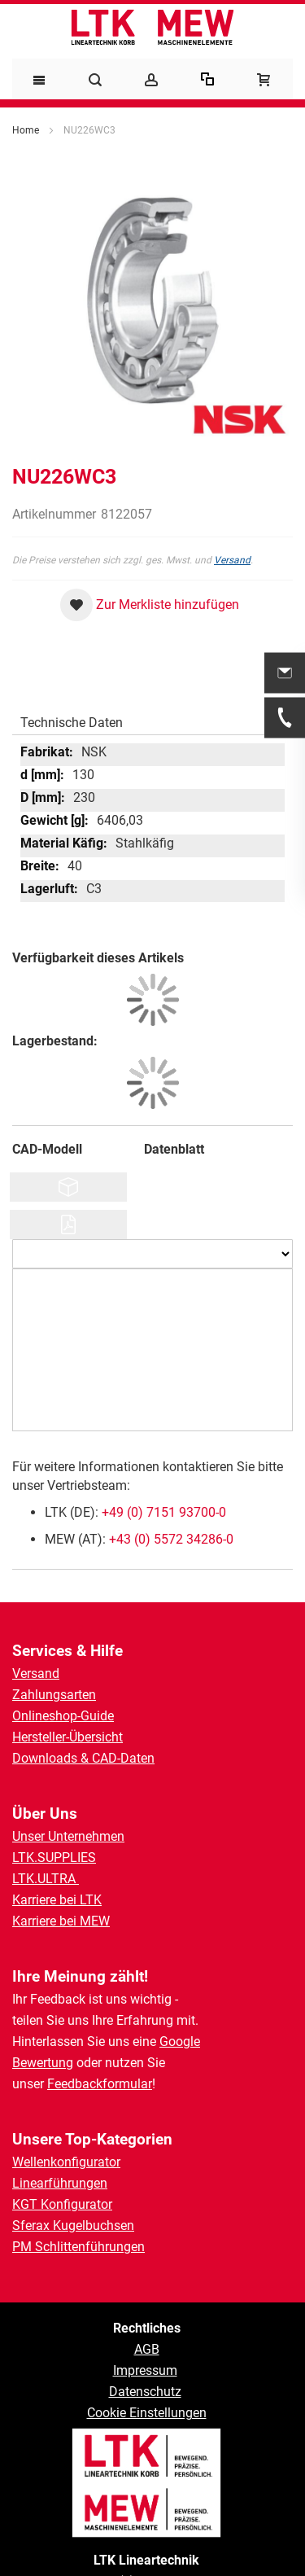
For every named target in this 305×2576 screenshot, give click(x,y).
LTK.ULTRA (45, 1878)
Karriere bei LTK (57, 1900)
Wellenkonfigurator (66, 2162)
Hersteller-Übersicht (67, 1737)
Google (179, 2041)
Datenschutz (145, 2391)
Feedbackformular (99, 2084)
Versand (232, 560)
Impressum (145, 2370)
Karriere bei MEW (61, 1921)
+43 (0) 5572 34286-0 (171, 1539)
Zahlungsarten (54, 1694)
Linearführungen (59, 2183)
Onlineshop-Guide (63, 1716)
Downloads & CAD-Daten (83, 1758)
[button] (149, 605)
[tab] (152, 719)
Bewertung (42, 2062)
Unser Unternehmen (68, 1836)
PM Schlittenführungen (78, 2246)
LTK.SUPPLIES (54, 1857)
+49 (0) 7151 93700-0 (164, 1512)
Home (25, 130)
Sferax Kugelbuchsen (73, 2225)
